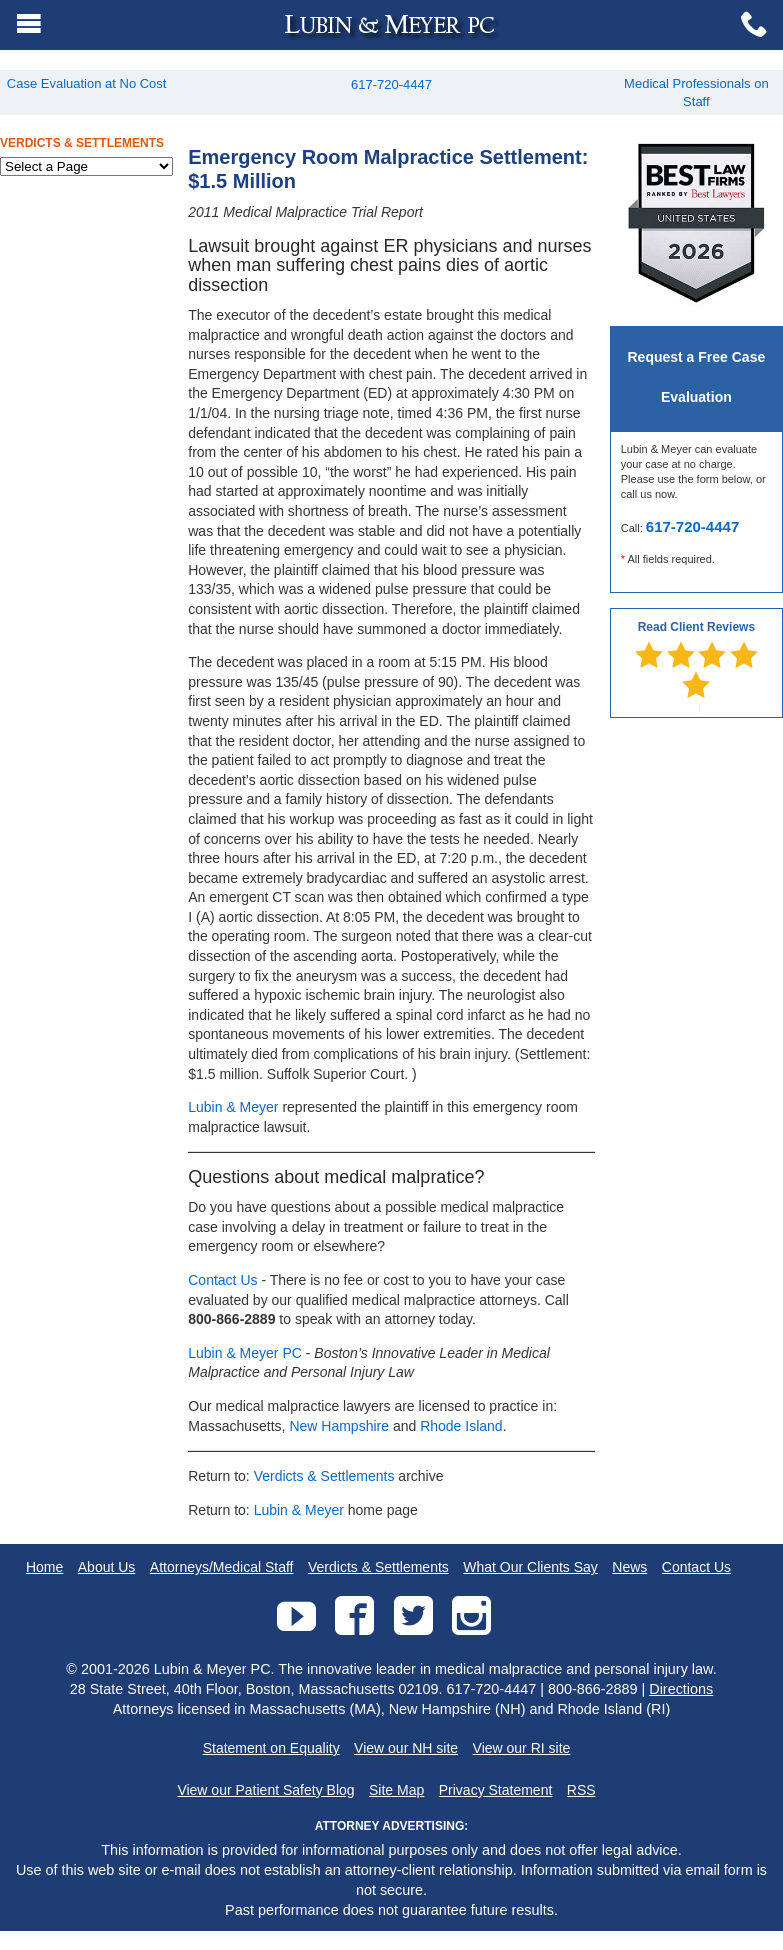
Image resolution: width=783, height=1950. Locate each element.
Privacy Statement (496, 1790)
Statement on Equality (271, 1748)
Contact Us (222, 1280)
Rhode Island (461, 1426)
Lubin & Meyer (233, 1107)
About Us (107, 1567)
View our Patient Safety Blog (265, 1790)
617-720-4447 (391, 84)
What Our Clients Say (530, 1567)
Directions (681, 1689)
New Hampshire (339, 1426)
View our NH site (406, 1748)
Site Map (396, 1790)
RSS (581, 1790)
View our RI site (522, 1748)
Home (44, 1567)
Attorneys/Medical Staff (222, 1567)
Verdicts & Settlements (324, 1476)
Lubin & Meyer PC (245, 1353)
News (629, 1567)
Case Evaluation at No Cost (87, 83)
